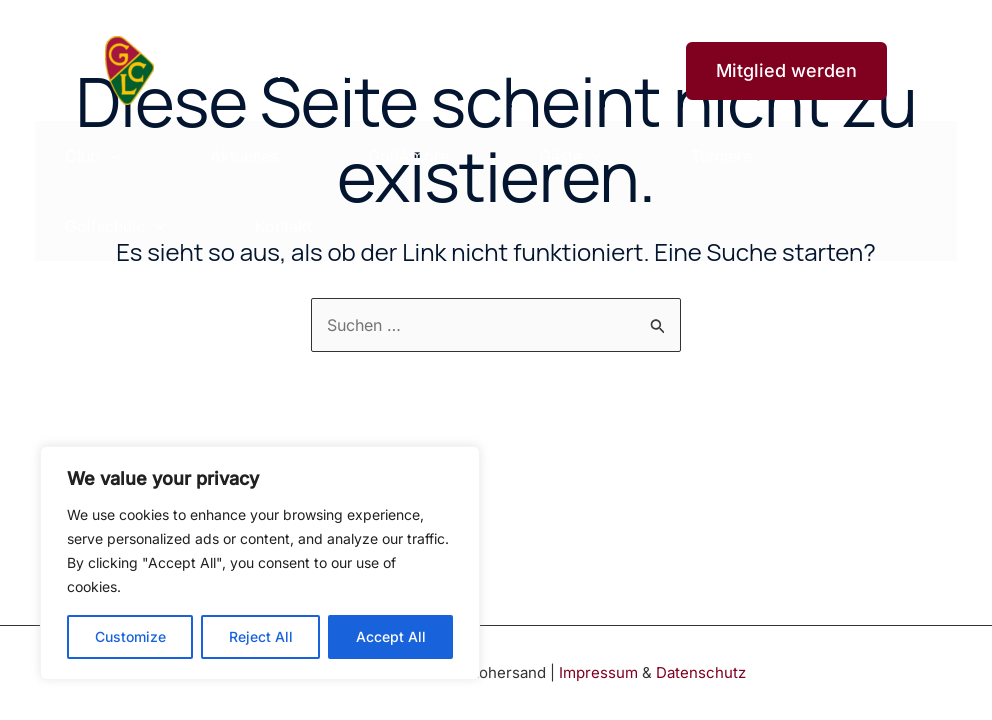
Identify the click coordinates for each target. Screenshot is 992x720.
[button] (774, 71)
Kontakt (283, 226)
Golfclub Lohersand (262, 70)
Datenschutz (701, 672)
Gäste (570, 156)
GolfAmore (408, 156)
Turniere (721, 156)
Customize (130, 636)
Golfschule (115, 226)
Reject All (261, 636)
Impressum (598, 672)
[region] (260, 563)
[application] (110, 156)
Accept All (391, 636)
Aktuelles (244, 156)
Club (92, 156)
